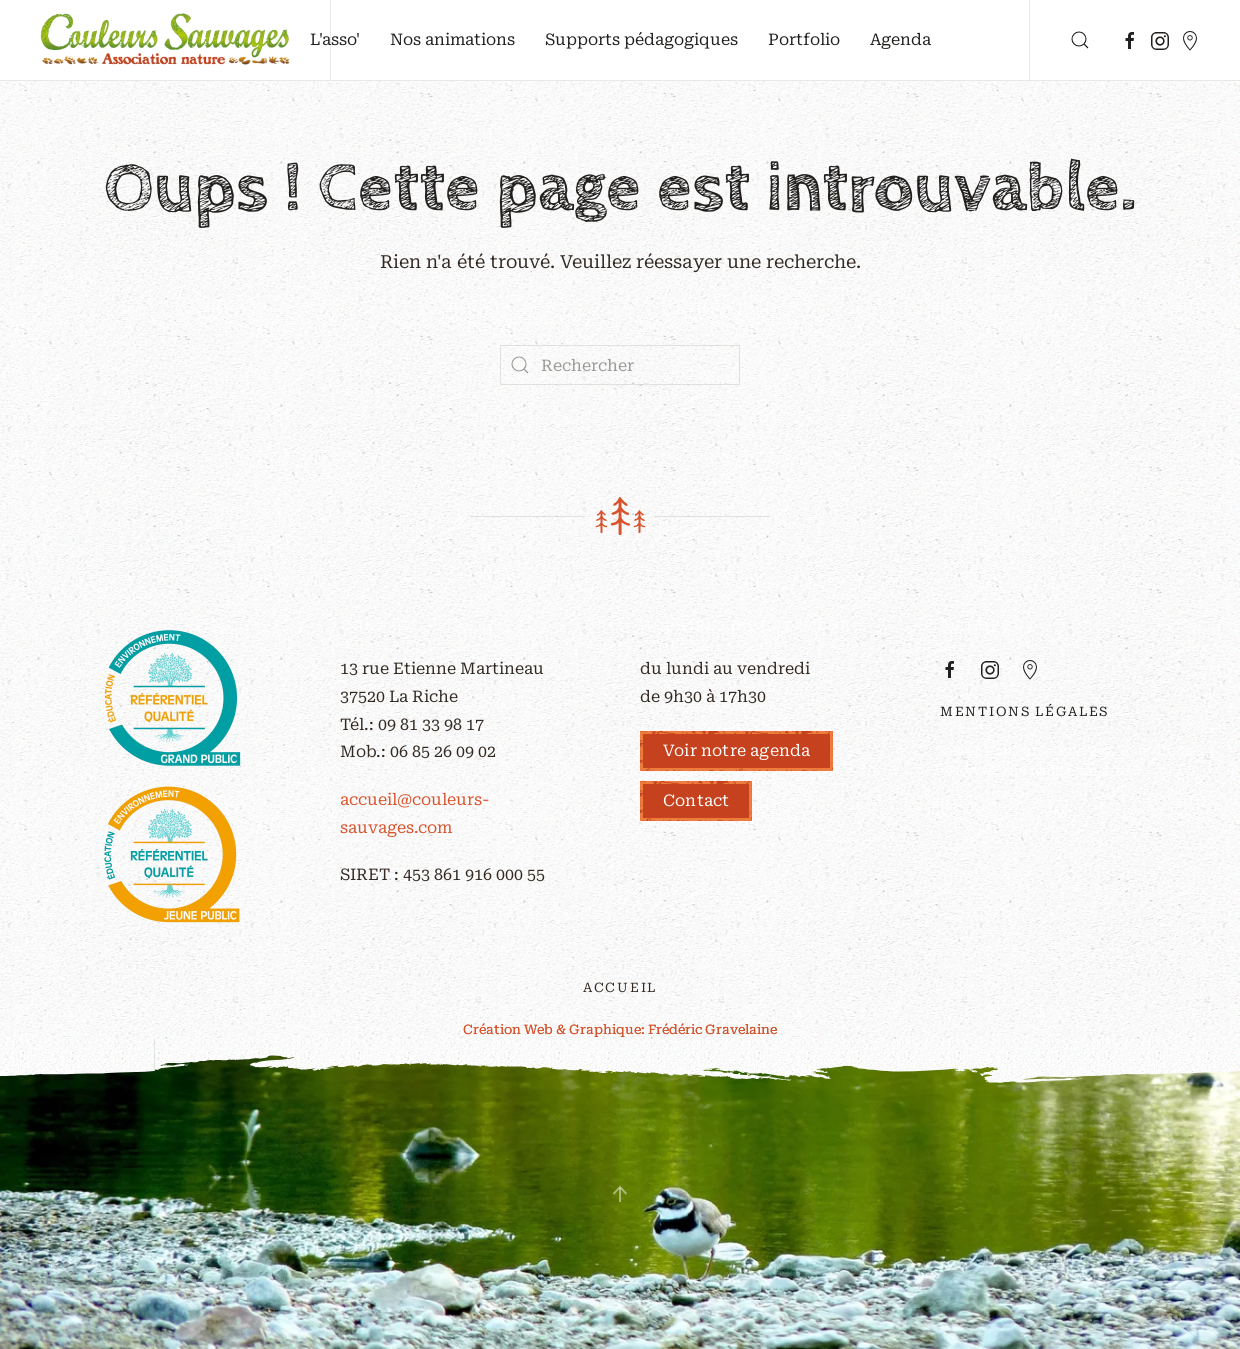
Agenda (900, 39)
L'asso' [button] (335, 39)
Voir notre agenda (736, 750)
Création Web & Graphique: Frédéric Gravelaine (620, 1029)
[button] (1080, 40)
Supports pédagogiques (641, 39)
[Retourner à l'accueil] (165, 40)
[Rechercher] (620, 365)
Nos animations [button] (452, 39)
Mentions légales (1024, 711)
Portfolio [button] (804, 39)
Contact (696, 800)
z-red (1119, 770)
